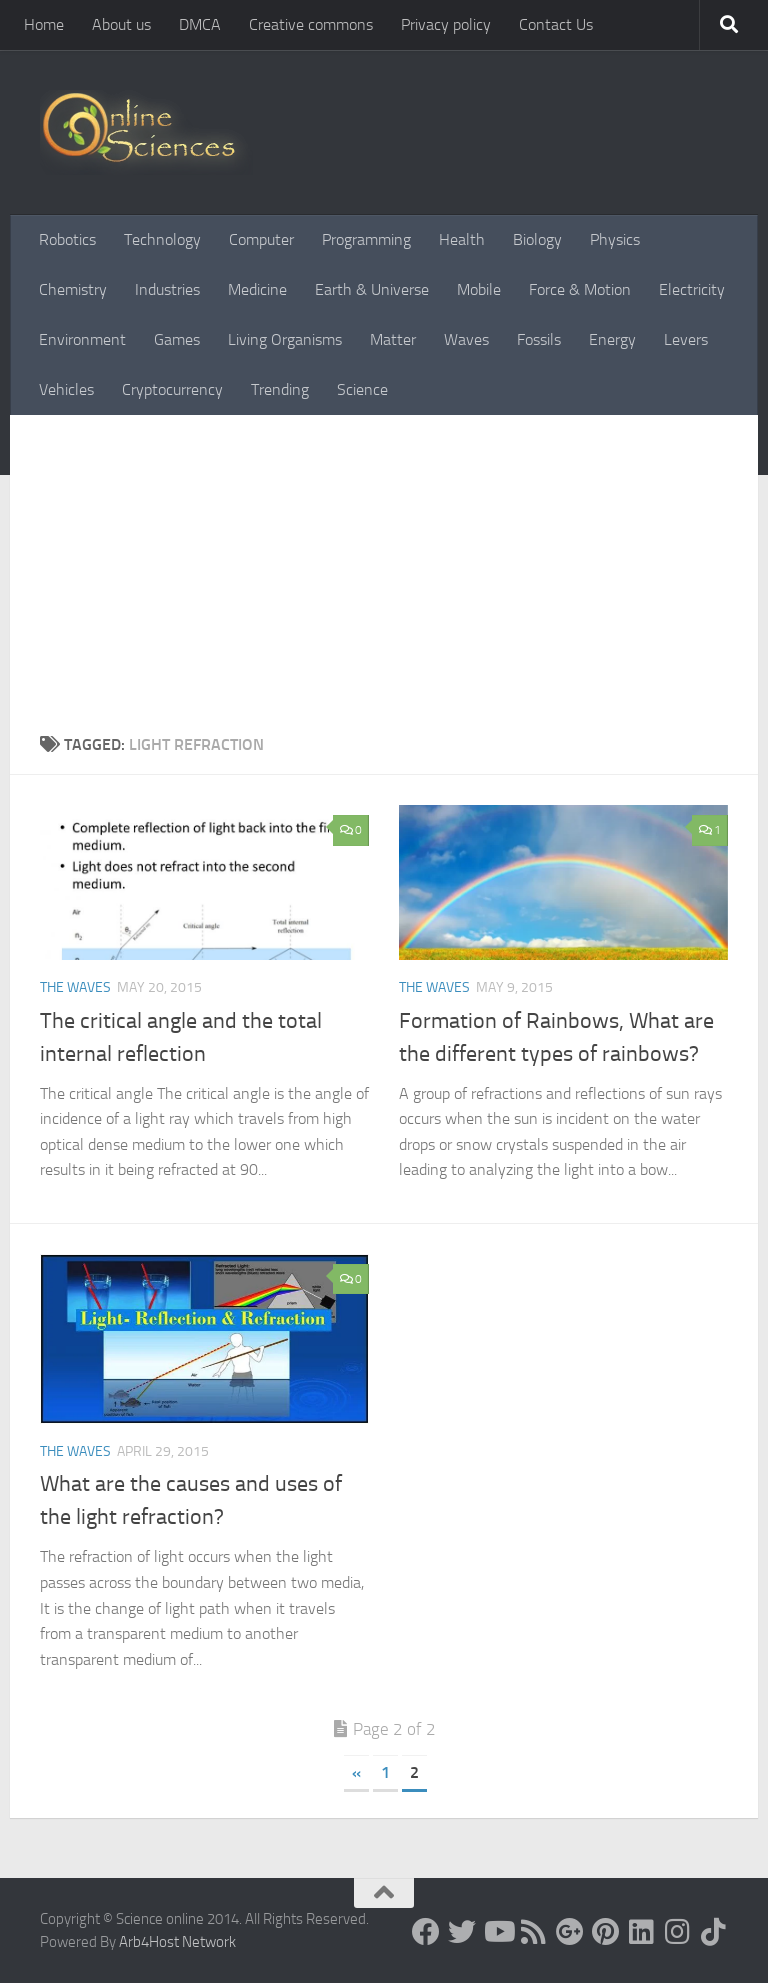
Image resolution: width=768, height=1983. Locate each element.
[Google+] (570, 1932)
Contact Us (556, 24)
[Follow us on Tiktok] (714, 1932)
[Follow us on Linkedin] (642, 1932)
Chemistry (73, 289)
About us (121, 24)
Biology (537, 239)
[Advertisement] (384, 565)
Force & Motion (580, 289)
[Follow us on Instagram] (678, 1932)
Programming (366, 239)
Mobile (479, 289)
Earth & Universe (372, 289)
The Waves (75, 987)
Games (177, 339)
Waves (466, 339)
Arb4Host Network (177, 1942)
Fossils (539, 339)
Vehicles (66, 389)
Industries (167, 289)
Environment (82, 339)
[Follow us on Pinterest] (606, 1932)
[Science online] (426, 1932)
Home (44, 24)
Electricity (692, 289)
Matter (393, 339)
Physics (615, 239)
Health (462, 239)
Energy (612, 339)
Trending (280, 389)
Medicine (257, 289)
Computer (261, 239)
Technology (162, 239)
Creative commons (311, 24)
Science (362, 389)
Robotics (67, 239)
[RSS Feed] (534, 1932)
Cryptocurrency (172, 389)
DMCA (200, 24)
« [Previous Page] (356, 1772)
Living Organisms (285, 339)
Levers (686, 339)
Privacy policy (446, 24)
